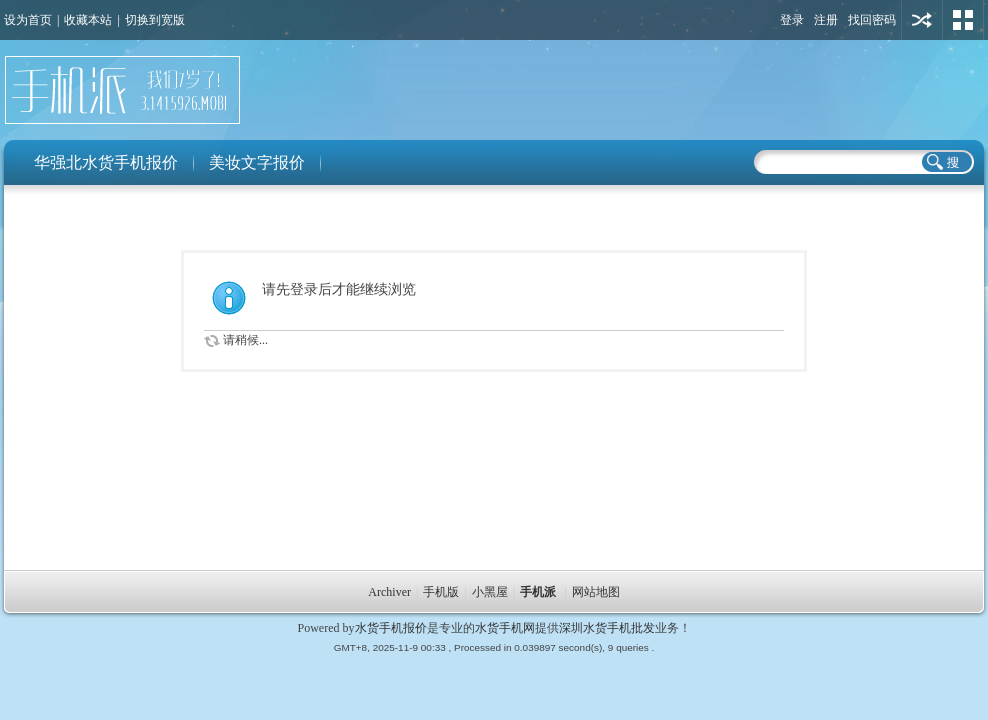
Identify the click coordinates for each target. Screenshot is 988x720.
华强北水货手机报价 (106, 162)
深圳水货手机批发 (607, 628)
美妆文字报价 (257, 162)
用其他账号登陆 (922, 20)
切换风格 (963, 20)
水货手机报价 (391, 628)
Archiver (389, 592)
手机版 (441, 592)
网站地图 (596, 592)
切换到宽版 (155, 20)
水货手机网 (505, 628)
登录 (792, 20)
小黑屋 (490, 592)
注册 (826, 20)
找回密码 (872, 20)
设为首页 (28, 20)
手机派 (538, 592)
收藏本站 (88, 20)
